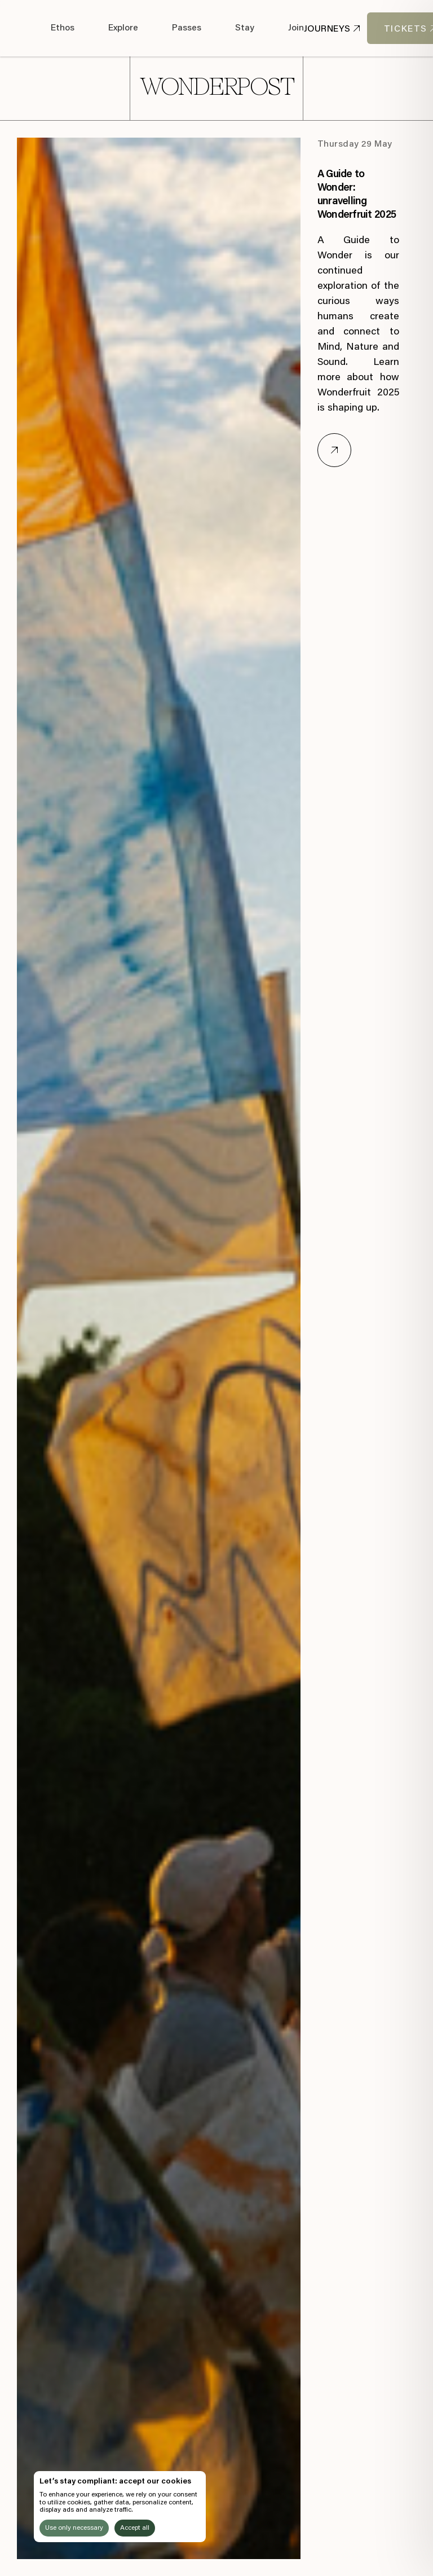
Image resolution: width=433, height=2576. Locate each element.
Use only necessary (74, 2528)
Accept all (134, 2528)
